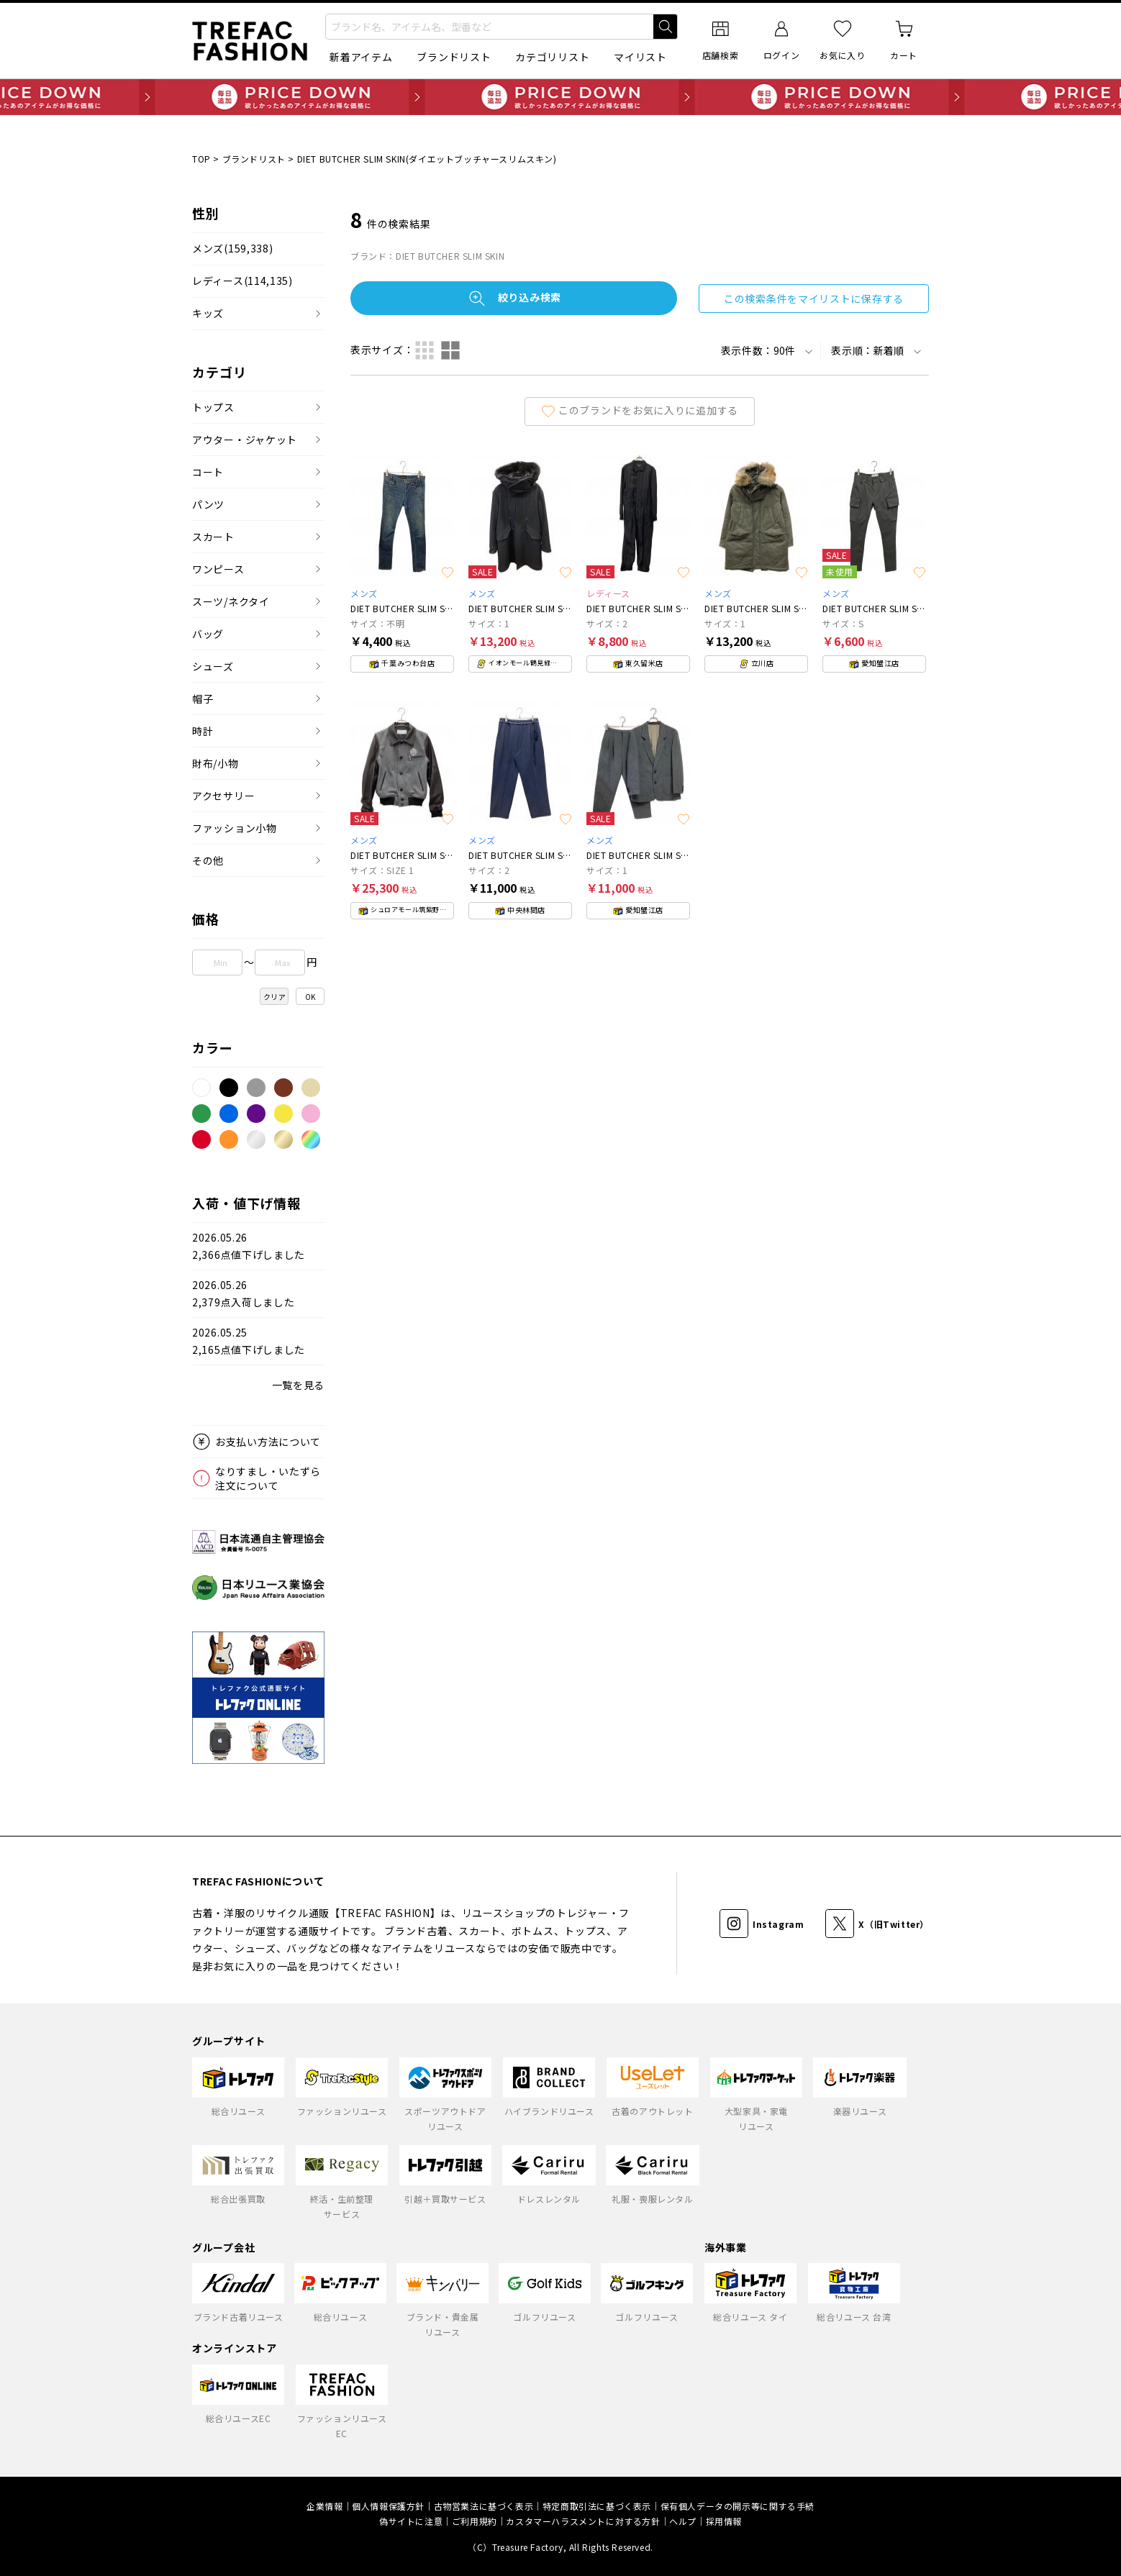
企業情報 (324, 2506)
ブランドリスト (454, 57)
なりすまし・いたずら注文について (268, 1478)
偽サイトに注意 (410, 2521)
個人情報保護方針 (388, 2506)
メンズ (232, 249)
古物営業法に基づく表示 (484, 2506)
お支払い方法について (268, 1441)
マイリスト (640, 57)
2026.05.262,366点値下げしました (248, 1246)
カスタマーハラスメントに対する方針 (583, 2521)
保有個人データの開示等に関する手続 (737, 2506)
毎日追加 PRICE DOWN (560, 97)
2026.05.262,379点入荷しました (243, 1294)
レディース (242, 281)
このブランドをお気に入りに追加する (639, 410)
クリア (274, 996)
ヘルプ (682, 2521)
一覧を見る (298, 1385)
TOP (201, 159)
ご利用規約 (474, 2521)
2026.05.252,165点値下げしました (248, 1341)
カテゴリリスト (552, 57)
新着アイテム (361, 57)
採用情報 (724, 2521)
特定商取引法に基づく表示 (597, 2506)
